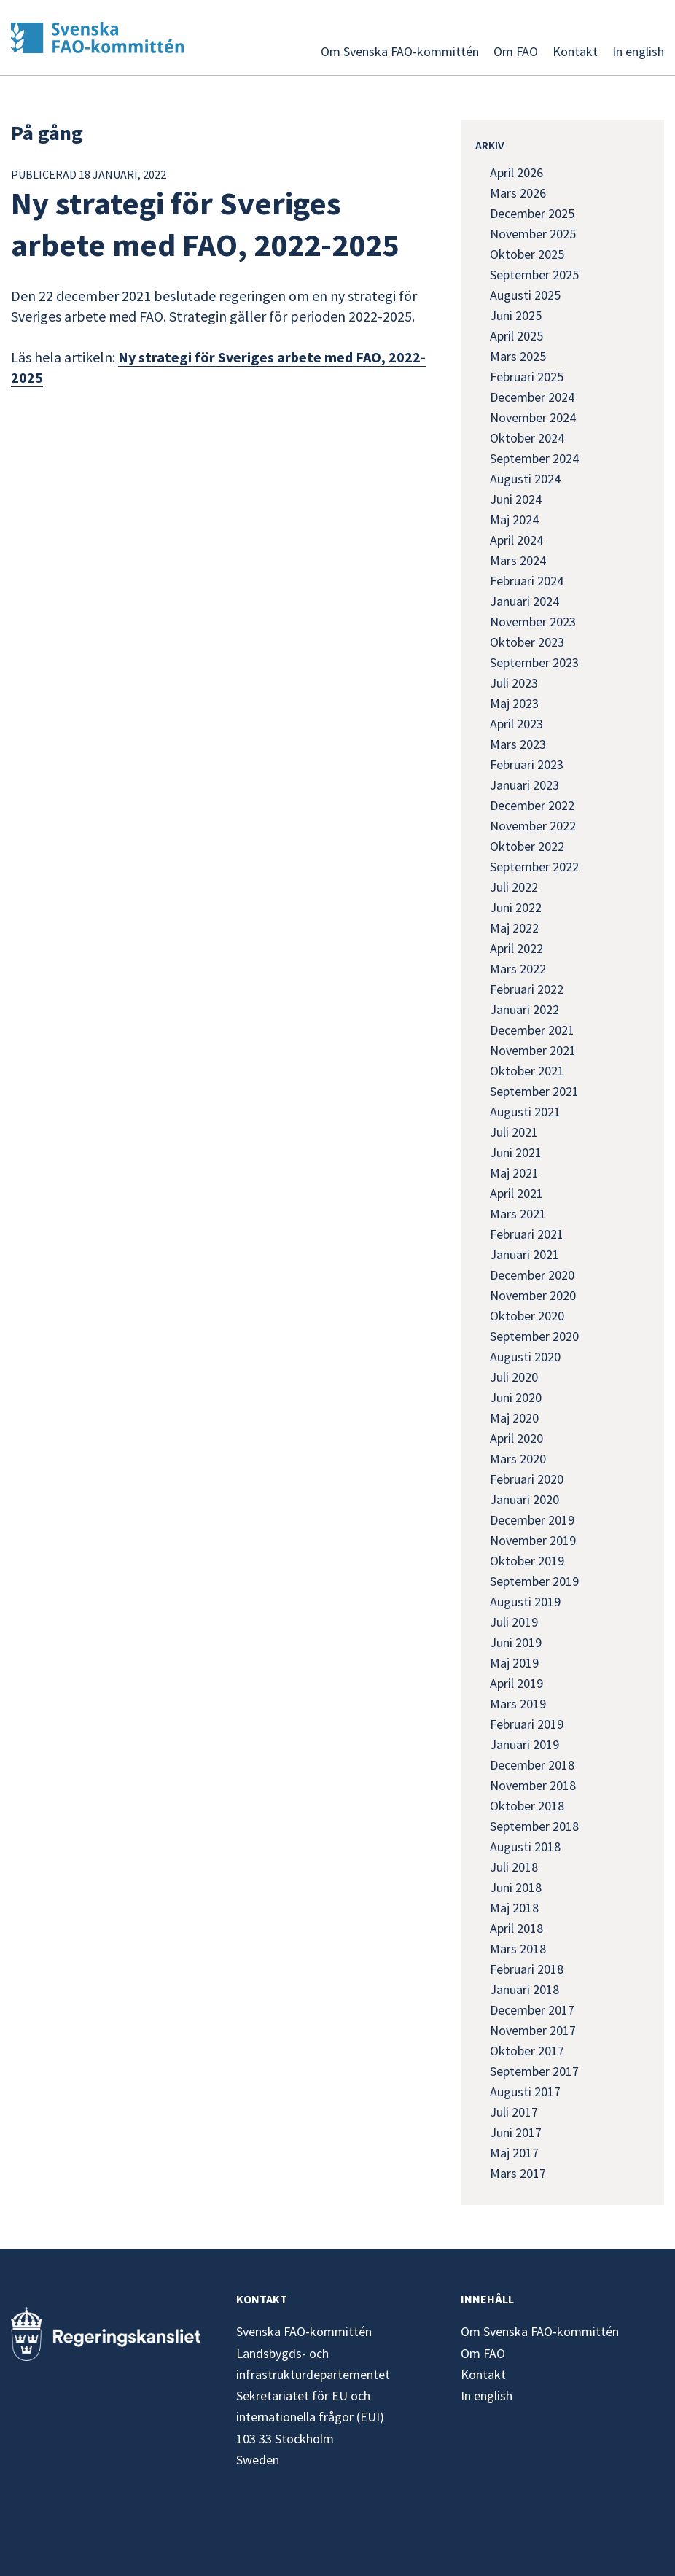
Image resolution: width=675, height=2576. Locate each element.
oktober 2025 (527, 254)
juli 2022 (514, 887)
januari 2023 (524, 785)
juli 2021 (514, 1132)
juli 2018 (514, 1867)
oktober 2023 (527, 642)
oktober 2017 (527, 2050)
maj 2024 (514, 519)
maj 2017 (514, 2152)
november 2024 (533, 417)
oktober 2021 (527, 1070)
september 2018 (534, 1826)
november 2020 (533, 1295)
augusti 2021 (525, 1111)
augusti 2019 (525, 1601)
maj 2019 (514, 1662)
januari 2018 (524, 1989)
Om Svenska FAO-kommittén (400, 51)
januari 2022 (524, 1009)
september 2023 (534, 662)
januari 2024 (524, 601)
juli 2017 (514, 2112)
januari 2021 (524, 1254)
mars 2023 (518, 744)
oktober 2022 (527, 846)
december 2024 (532, 397)
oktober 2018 (527, 1805)
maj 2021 (514, 1172)
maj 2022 (514, 927)
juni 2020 (516, 1397)
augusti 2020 (525, 1356)
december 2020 (532, 1274)
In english (638, 51)
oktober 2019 (527, 1560)
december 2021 (532, 1030)
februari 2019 (526, 1724)
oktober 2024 (527, 437)
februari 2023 (526, 764)
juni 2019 (516, 1642)
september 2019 (534, 1581)
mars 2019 (518, 1703)
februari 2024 (526, 580)
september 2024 (534, 458)
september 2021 (534, 1091)
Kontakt (575, 51)
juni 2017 (516, 2132)
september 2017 (534, 2071)
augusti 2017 (525, 2091)
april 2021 (516, 1193)
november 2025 (533, 233)
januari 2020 (524, 1499)
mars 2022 (518, 968)
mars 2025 (518, 356)
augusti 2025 (525, 295)
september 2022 (534, 866)
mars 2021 (518, 1213)
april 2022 (516, 948)
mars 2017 (518, 2173)
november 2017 (533, 2030)
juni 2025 (516, 315)
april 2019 (516, 1683)
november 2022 (533, 825)
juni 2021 (516, 1152)
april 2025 (516, 335)
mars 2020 (518, 1458)
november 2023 (533, 621)
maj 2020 (514, 1417)
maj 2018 (514, 1907)
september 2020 (534, 1336)
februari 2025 (526, 376)
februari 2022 (526, 989)
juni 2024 (516, 499)
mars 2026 (518, 192)
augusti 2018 (525, 1846)
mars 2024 (518, 560)
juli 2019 (514, 1622)
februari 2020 (526, 1479)
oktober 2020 (527, 1315)
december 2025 (532, 213)
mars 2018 (518, 1948)
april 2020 (516, 1438)
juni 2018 (516, 1887)
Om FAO (515, 51)
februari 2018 (526, 1969)
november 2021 (533, 1050)
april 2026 (516, 172)
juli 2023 (514, 682)
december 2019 (532, 1519)
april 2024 (516, 540)
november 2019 (533, 1540)
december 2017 (532, 2009)
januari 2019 (524, 1744)
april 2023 (516, 723)
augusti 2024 (525, 478)
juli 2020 (514, 1377)
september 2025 (534, 274)
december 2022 (532, 805)
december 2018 (532, 1764)
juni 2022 (516, 907)
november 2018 (533, 1785)
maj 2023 (514, 703)
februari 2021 (526, 1234)
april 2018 (516, 1928)
